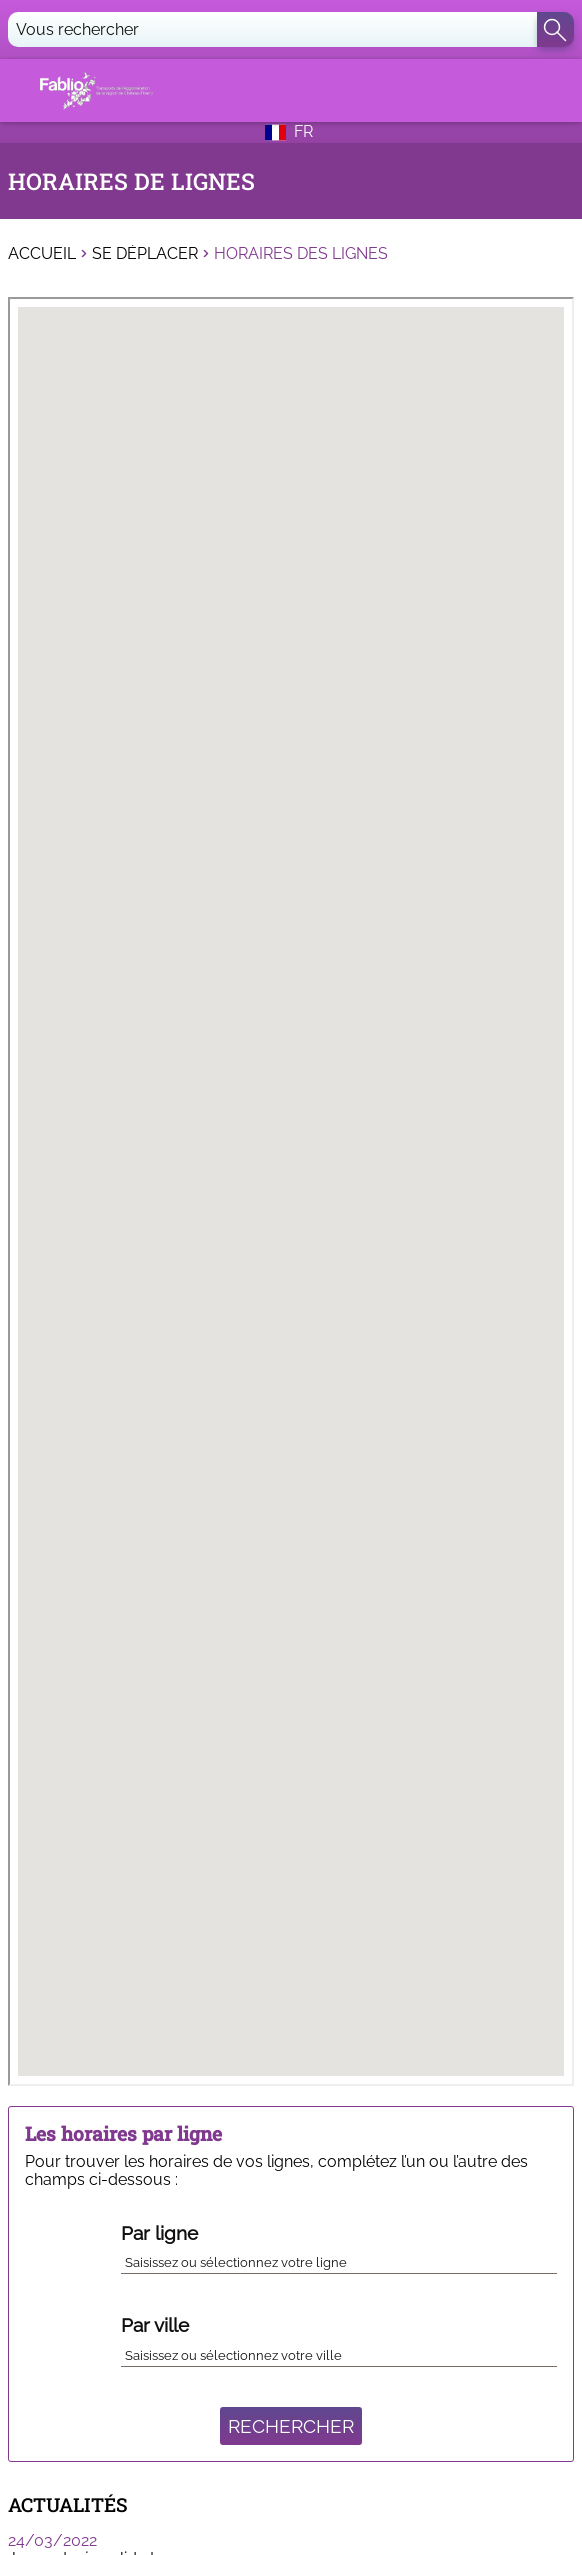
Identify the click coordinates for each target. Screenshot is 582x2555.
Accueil (42, 254)
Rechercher (291, 2426)
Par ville (155, 2325)
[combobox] (339, 2259)
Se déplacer (145, 254)
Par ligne (159, 2233)
